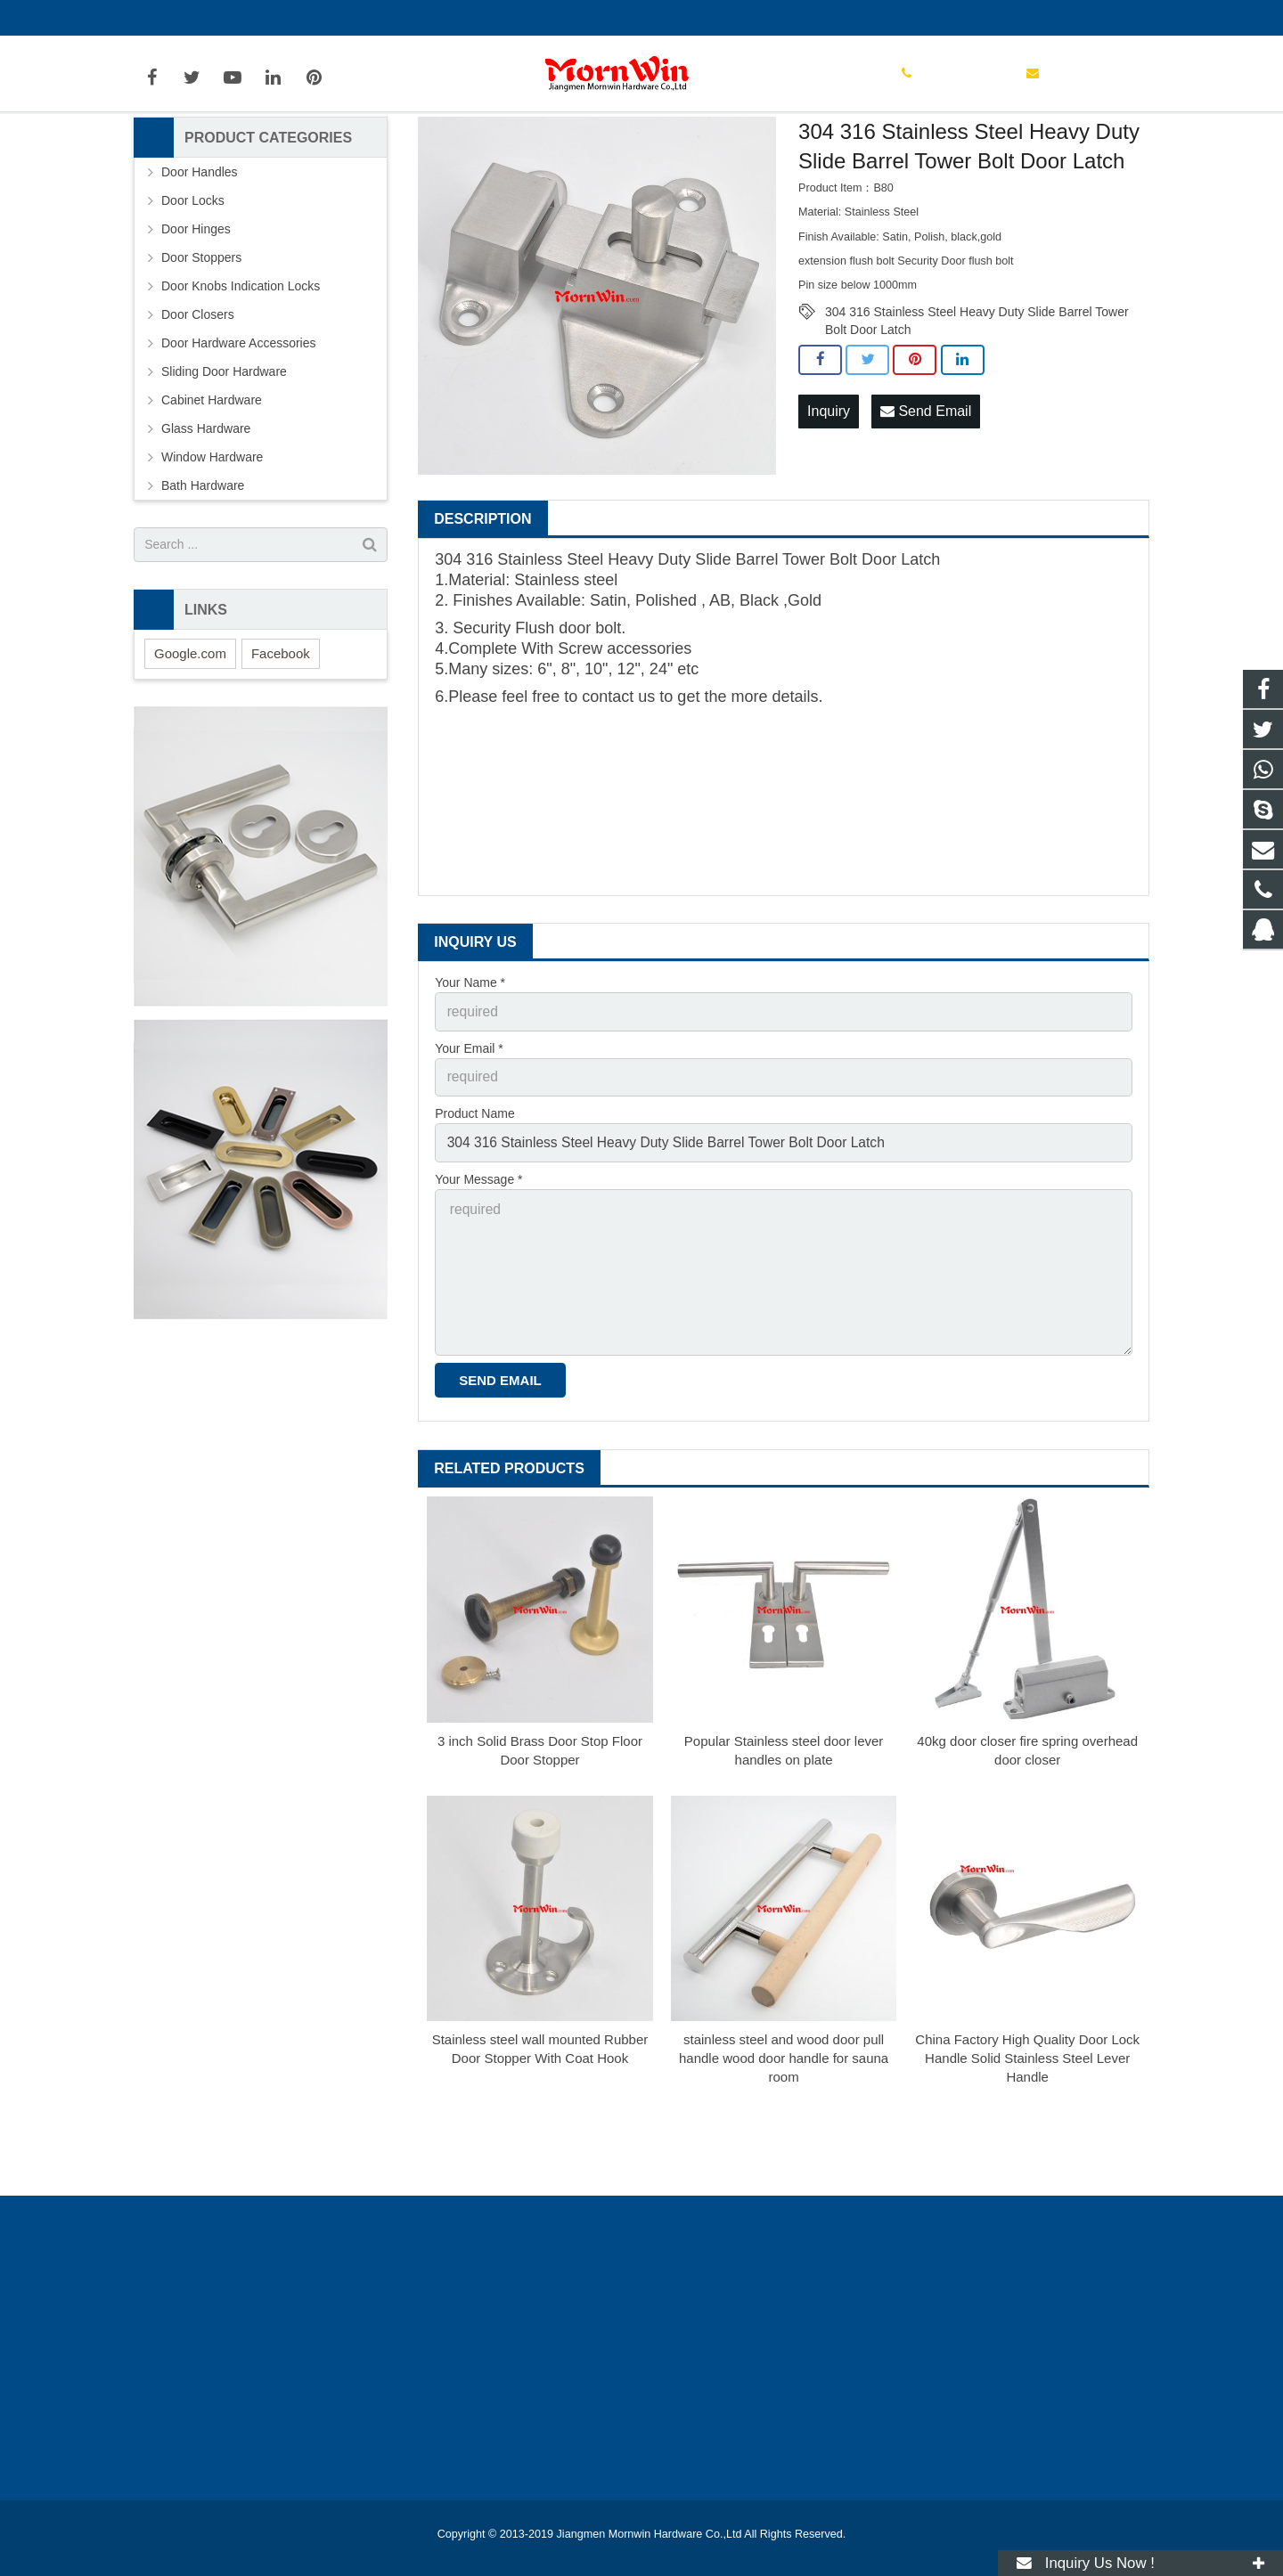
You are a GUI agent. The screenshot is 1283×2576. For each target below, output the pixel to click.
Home (379, 159)
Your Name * (470, 1071)
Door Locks (193, 289)
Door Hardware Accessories (550, 159)
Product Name (474, 1195)
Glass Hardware (205, 517)
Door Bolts (666, 159)
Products (439, 159)
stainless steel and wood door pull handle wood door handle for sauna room (783, 2118)
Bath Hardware (202, 574)
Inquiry (828, 498)
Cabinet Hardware (211, 489)
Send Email (925, 498)
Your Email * (469, 1133)
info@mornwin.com (327, 18)
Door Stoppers (201, 346)
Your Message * (478, 1257)
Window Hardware (212, 546)
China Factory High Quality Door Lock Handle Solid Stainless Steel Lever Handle (1027, 2118)
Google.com (190, 742)
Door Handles (199, 261)
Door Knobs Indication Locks (240, 375)
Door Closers (197, 403)
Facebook (280, 742)
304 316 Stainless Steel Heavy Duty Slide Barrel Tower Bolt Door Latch (977, 402)
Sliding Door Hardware (224, 460)
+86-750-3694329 (196, 18)
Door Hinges (196, 318)
